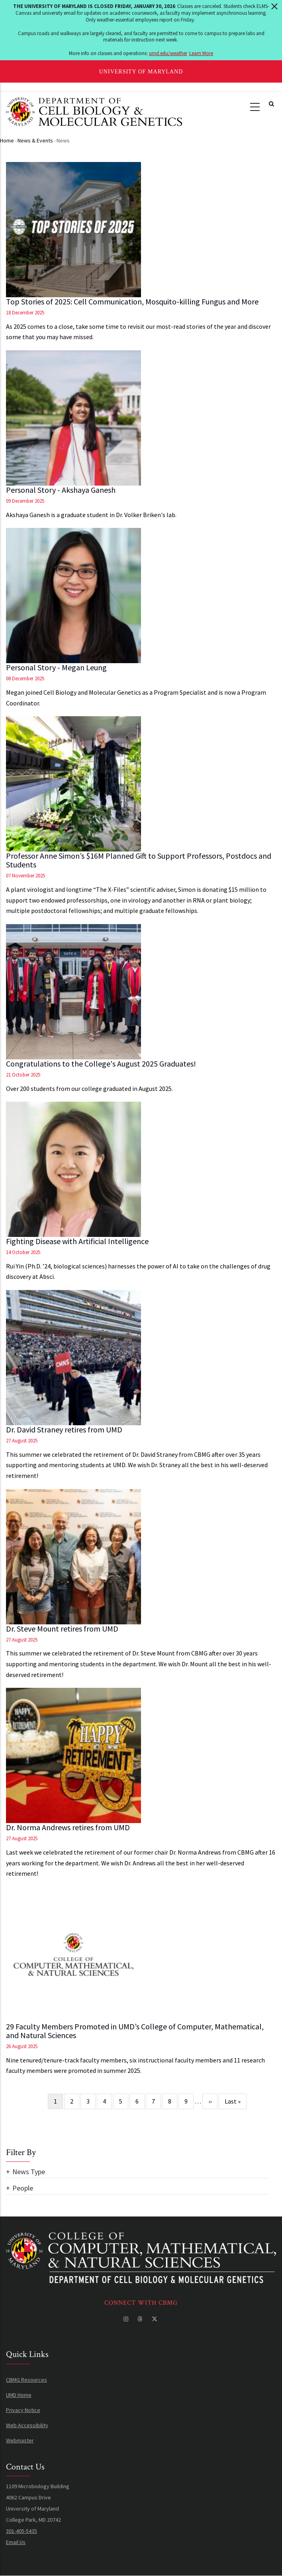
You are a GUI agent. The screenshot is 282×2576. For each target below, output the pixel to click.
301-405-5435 (21, 2531)
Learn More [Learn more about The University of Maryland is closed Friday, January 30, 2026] (201, 53)
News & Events (35, 140)
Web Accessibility (27, 2425)
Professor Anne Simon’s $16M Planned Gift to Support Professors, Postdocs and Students (138, 860)
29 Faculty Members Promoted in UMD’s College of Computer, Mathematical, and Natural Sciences (135, 2031)
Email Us (15, 2542)
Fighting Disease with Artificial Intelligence (77, 1241)
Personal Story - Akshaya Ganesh (61, 490)
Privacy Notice (23, 2410)
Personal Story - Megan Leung (56, 667)
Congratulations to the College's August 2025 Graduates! (101, 1063)
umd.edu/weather (168, 53)
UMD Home (18, 2394)
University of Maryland (141, 72)
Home (7, 140)
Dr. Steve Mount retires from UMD (62, 1628)
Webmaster (20, 2440)
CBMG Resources (26, 2379)
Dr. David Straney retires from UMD (64, 1429)
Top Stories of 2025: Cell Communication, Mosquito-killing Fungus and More (132, 301)
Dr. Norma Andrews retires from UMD (68, 1827)
